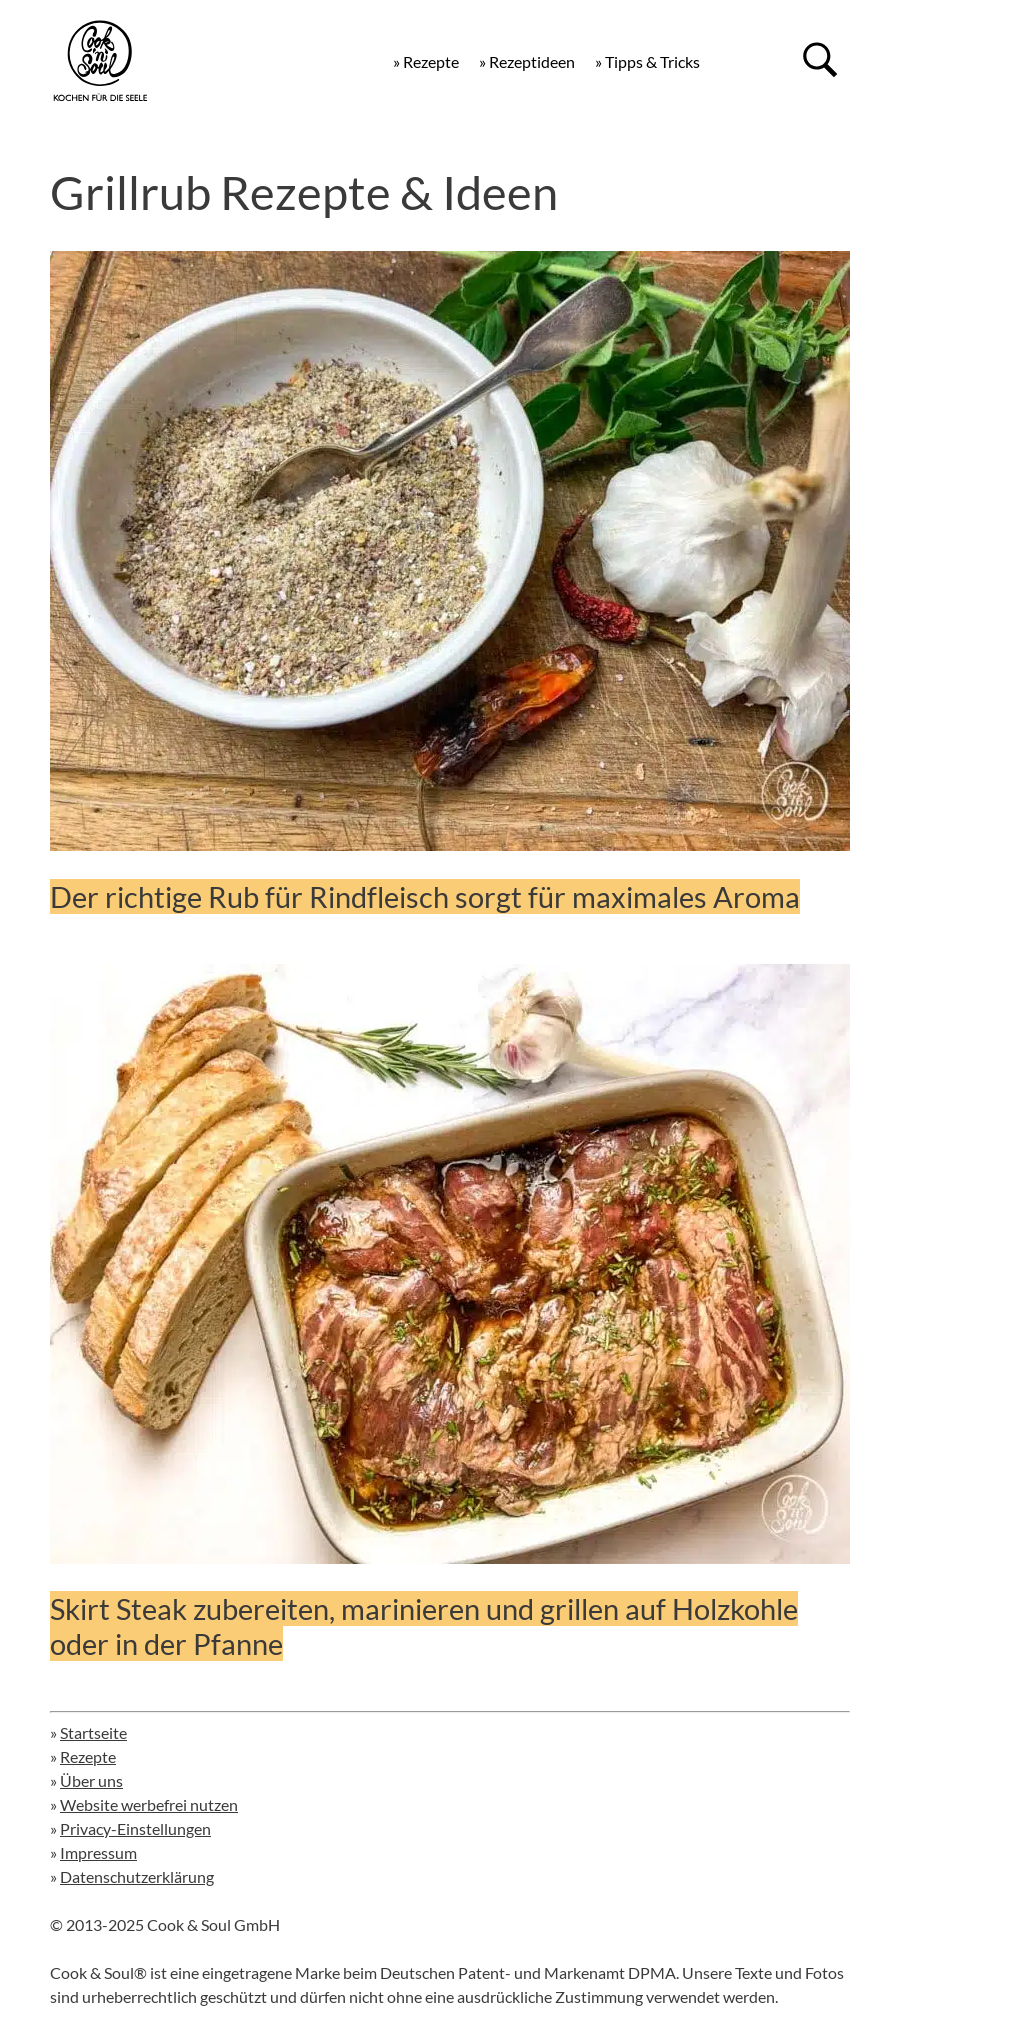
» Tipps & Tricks (647, 61)
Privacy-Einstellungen (135, 1828)
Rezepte (88, 1756)
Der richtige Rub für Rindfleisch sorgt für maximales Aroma (425, 896)
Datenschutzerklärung (137, 1876)
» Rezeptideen (527, 61)
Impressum (98, 1852)
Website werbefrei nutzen (149, 1804)
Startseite (93, 1732)
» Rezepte (426, 61)
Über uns (91, 1780)
